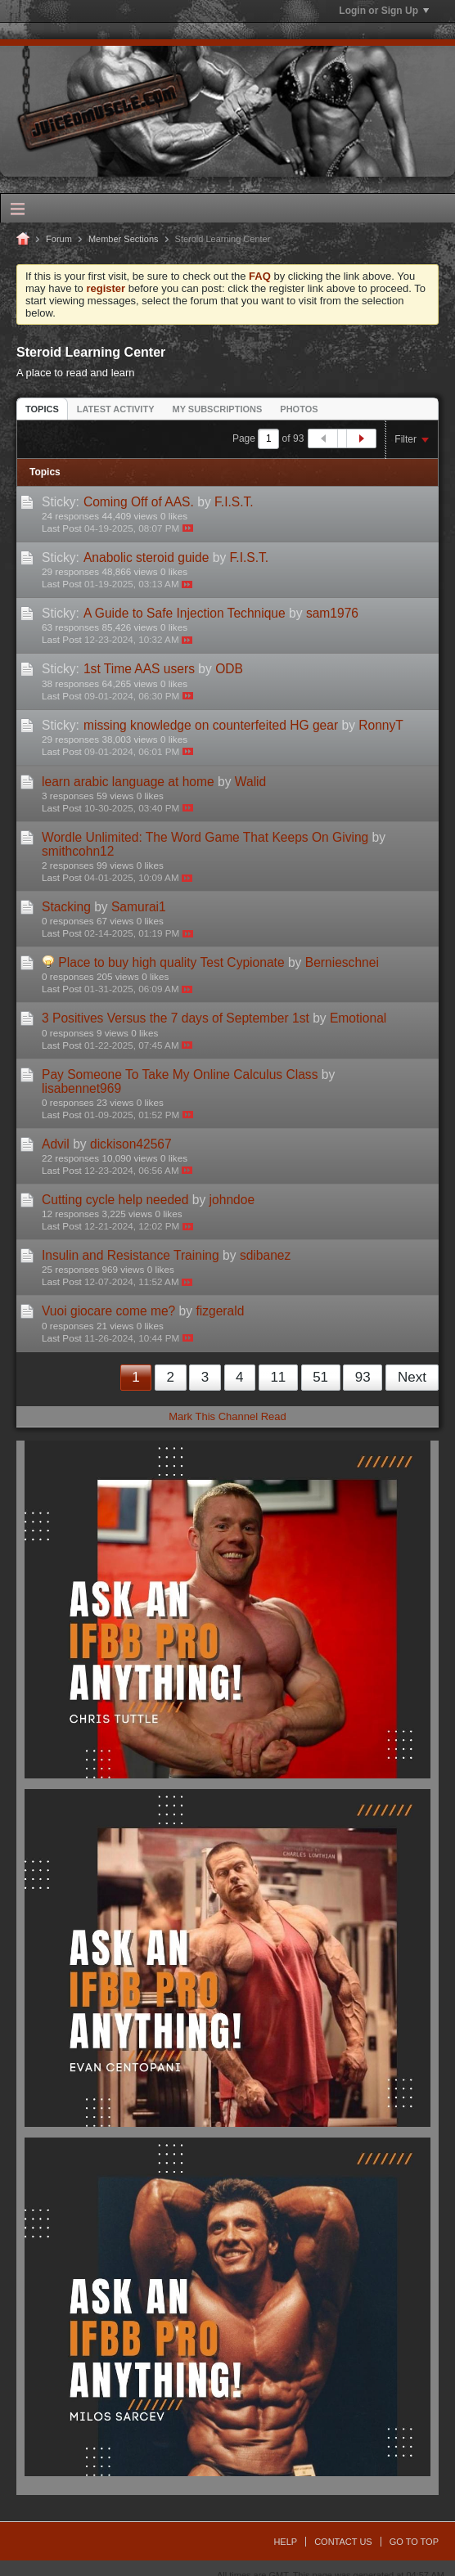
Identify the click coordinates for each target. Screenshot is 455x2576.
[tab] (42, 409)
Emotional (358, 1018)
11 (278, 1377)
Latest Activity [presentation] (116, 409)
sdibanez (265, 1255)
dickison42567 (131, 1144)
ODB (229, 669)
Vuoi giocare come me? (108, 1311)
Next (412, 1377)
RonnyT (380, 725)
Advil (56, 1144)
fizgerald (220, 1311)
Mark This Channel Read (227, 1416)
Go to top (414, 2542)
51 (320, 1377)
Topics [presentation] (42, 409)
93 (363, 1377)
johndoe (232, 1200)
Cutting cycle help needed (115, 1200)
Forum (59, 239)
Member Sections (123, 239)
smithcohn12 (78, 851)
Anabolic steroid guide (146, 557)
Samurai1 (138, 907)
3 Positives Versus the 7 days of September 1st (175, 1018)
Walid (250, 782)
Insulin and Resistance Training (130, 1255)
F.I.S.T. (234, 502)
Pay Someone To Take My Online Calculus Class (180, 1074)
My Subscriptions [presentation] (218, 409)
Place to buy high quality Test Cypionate (171, 962)
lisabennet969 (81, 1088)
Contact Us (343, 2542)
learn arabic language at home (128, 782)
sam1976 (332, 613)
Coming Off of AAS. (138, 502)
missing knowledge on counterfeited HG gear (210, 725)
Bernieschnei (342, 962)
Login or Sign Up (384, 10)
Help (285, 2542)
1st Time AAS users (139, 669)
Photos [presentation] (299, 409)
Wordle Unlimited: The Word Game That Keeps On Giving (205, 837)
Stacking (66, 907)
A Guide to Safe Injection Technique (184, 613)
